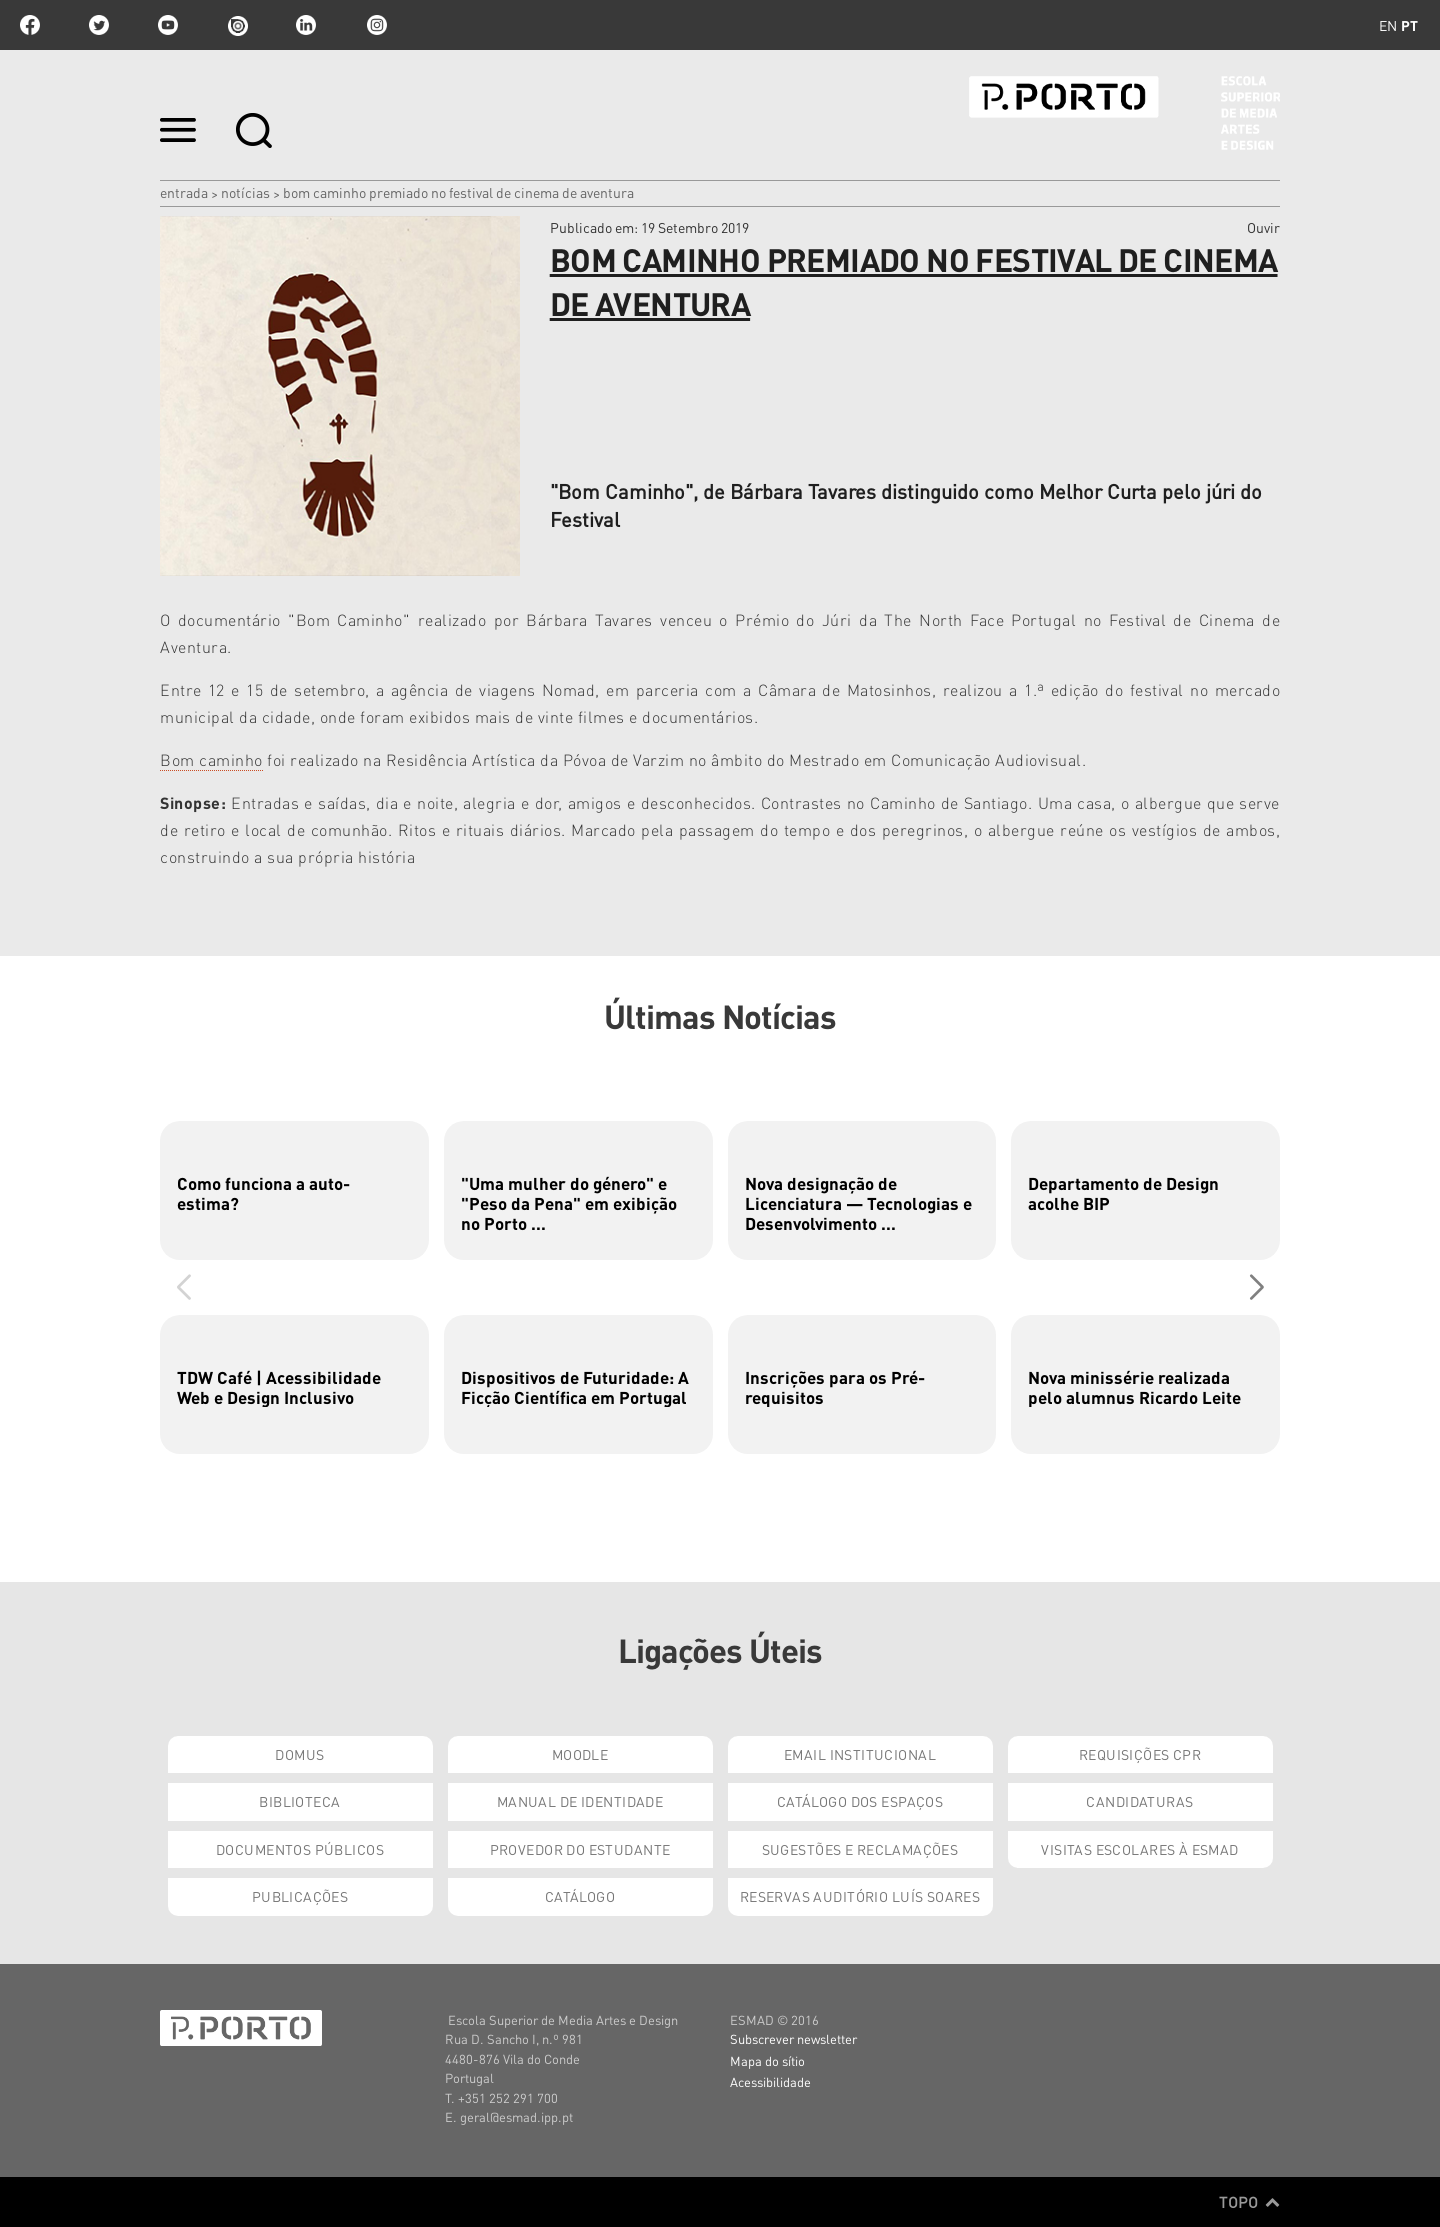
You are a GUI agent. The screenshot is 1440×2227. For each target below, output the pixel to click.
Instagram (375, 25)
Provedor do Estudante (580, 1849)
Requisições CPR (1140, 1754)
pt (1409, 25)
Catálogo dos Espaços (860, 1801)
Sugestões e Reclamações (860, 1849)
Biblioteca (299, 1801)
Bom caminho (211, 759)
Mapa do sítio (767, 2060)
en (1388, 25)
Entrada (184, 192)
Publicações (300, 1896)
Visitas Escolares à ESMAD (1140, 1849)
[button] (1256, 1287)
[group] (294, 1190)
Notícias (245, 192)
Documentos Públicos (300, 1849)
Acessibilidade (770, 2081)
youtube (168, 25)
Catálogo (580, 1896)
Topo (1249, 2202)
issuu (237, 25)
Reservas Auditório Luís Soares (860, 1896)
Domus (299, 1754)
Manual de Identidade (580, 1801)
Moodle (580, 1754)
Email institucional (860, 1754)
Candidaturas (1139, 1801)
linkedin (306, 25)
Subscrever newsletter (793, 2038)
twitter (99, 25)
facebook (30, 25)
